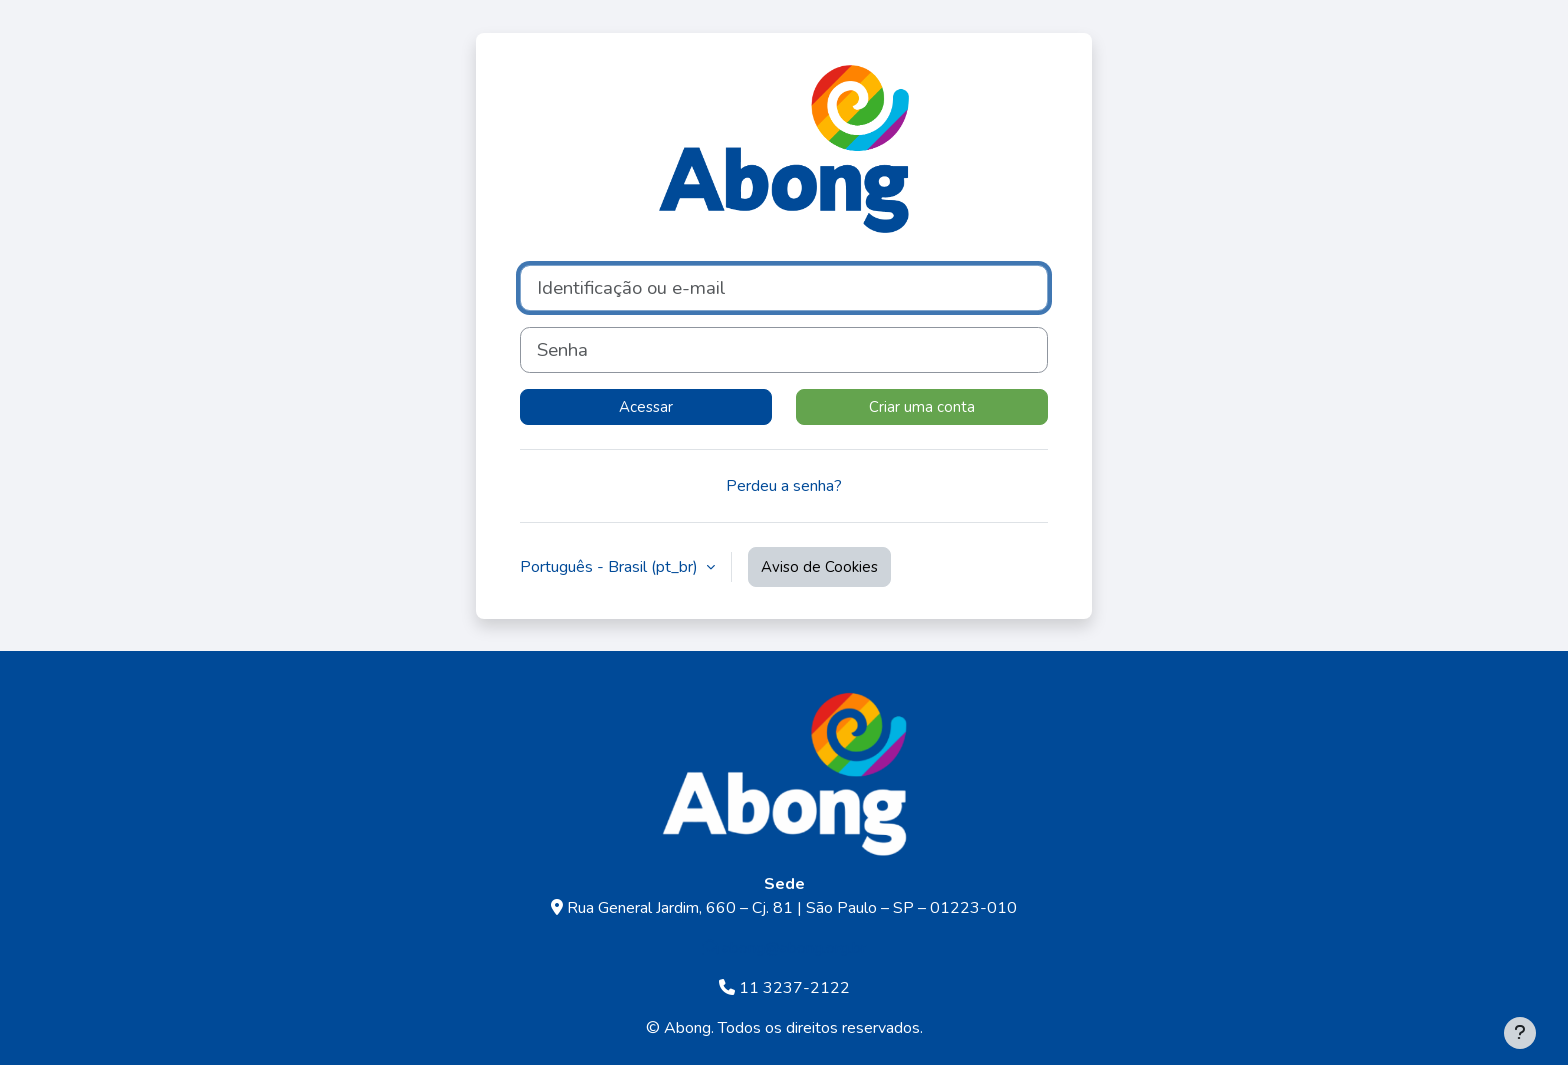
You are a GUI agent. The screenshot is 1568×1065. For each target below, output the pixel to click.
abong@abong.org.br (784, 948)
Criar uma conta (922, 407)
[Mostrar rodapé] (1520, 1033)
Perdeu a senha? (784, 486)
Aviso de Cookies (819, 567)
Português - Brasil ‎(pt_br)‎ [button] (611, 567)
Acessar (646, 407)
